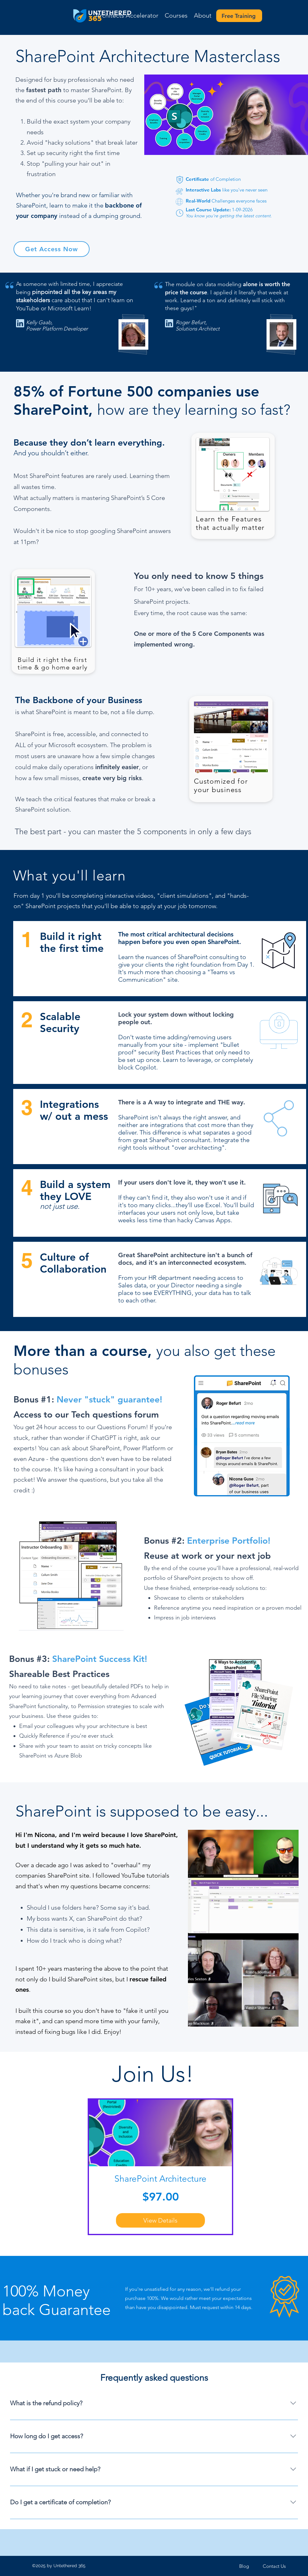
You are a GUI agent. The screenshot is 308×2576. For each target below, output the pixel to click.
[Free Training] (239, 15)
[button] (176, 15)
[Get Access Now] (52, 249)
